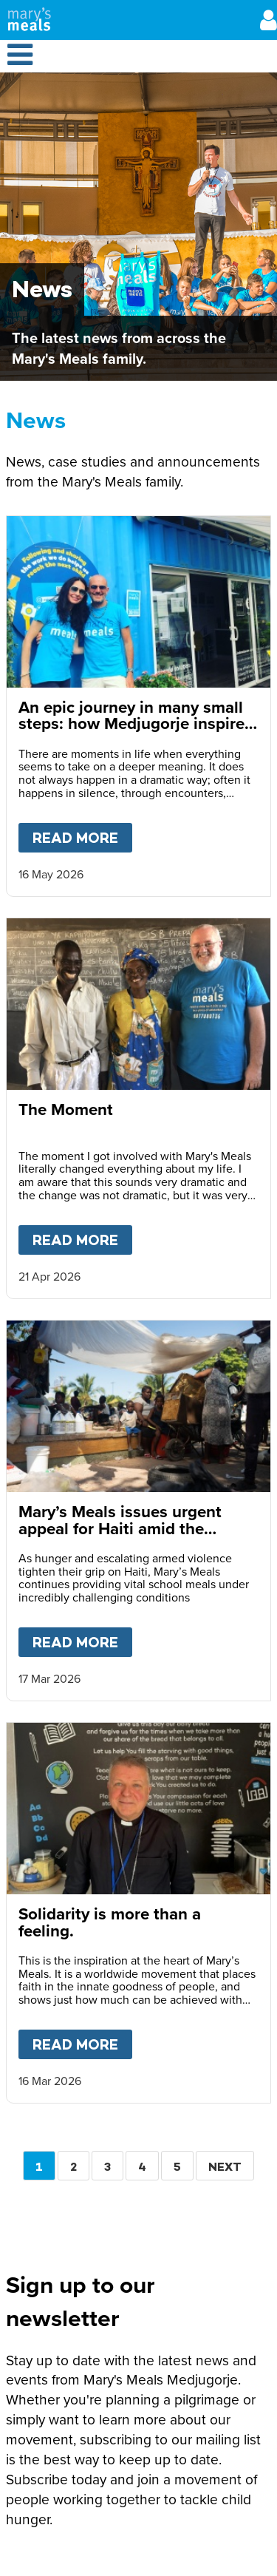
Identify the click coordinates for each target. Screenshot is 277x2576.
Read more (82, 835)
